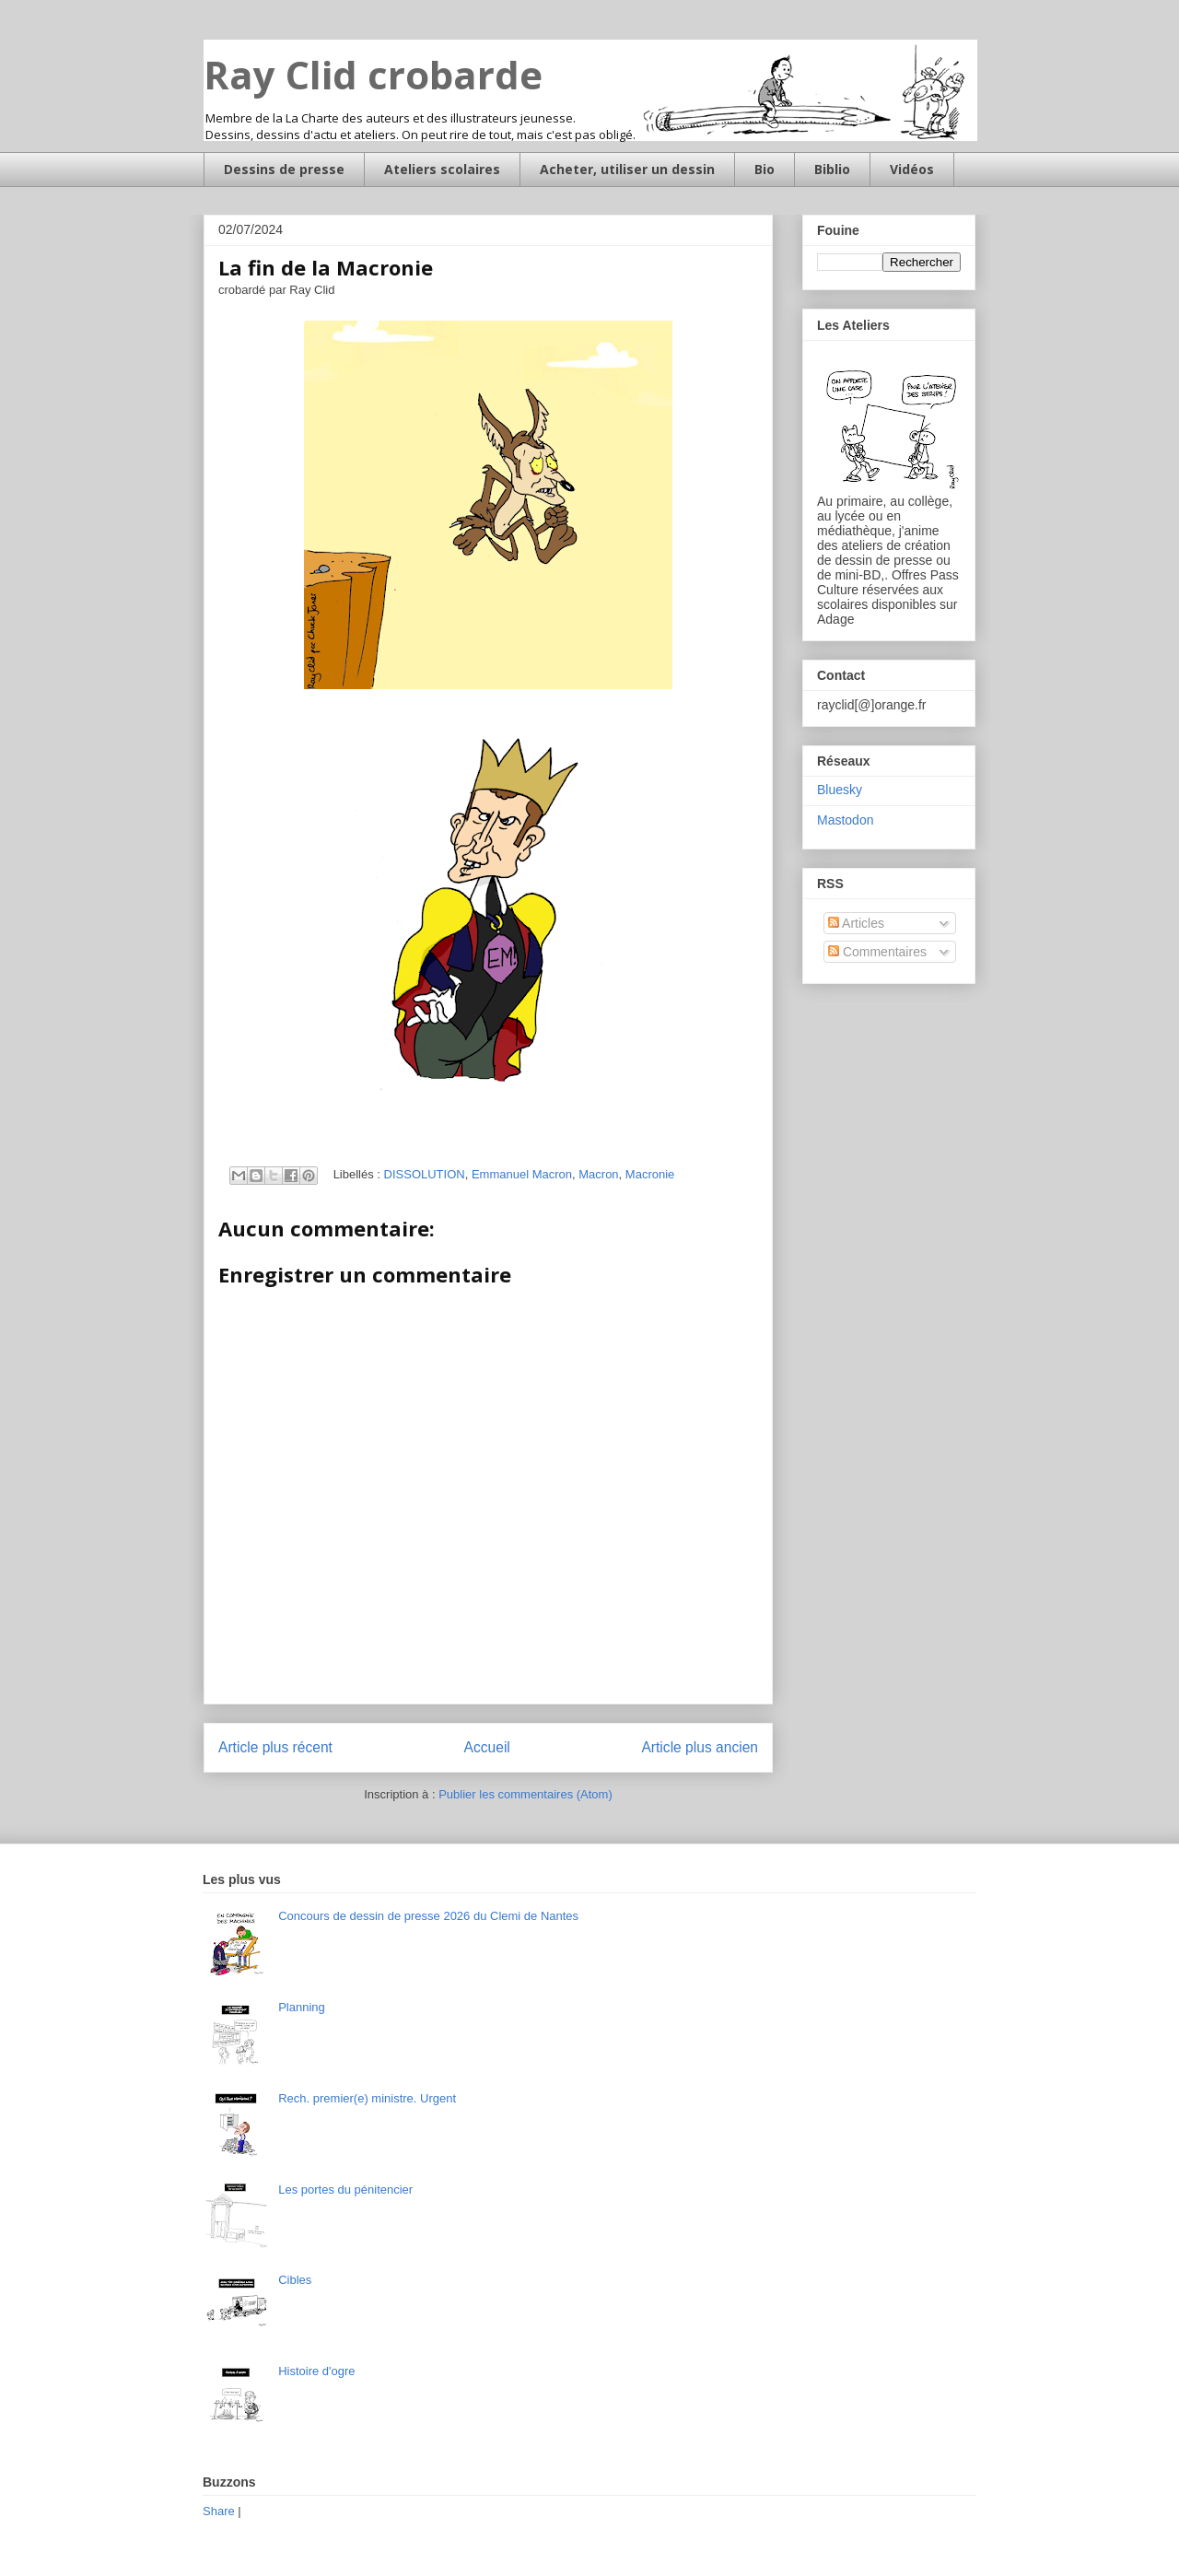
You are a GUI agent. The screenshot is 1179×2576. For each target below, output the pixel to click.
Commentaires (877, 951)
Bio (764, 169)
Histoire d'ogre (316, 2371)
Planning (301, 2007)
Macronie (649, 1174)
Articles (856, 923)
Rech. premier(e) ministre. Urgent (367, 2098)
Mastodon (845, 820)
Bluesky (839, 789)
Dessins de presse (284, 169)
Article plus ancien (699, 1747)
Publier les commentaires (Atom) (525, 1794)
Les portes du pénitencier (345, 2189)
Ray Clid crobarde (373, 74)
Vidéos (912, 169)
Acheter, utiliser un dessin (627, 169)
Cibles (294, 2280)
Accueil (487, 1747)
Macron (598, 1174)
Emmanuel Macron (522, 1174)
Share (219, 2511)
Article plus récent (275, 1747)
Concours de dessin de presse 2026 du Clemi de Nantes (428, 1916)
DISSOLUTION (424, 1174)
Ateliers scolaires (442, 169)
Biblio (832, 169)
